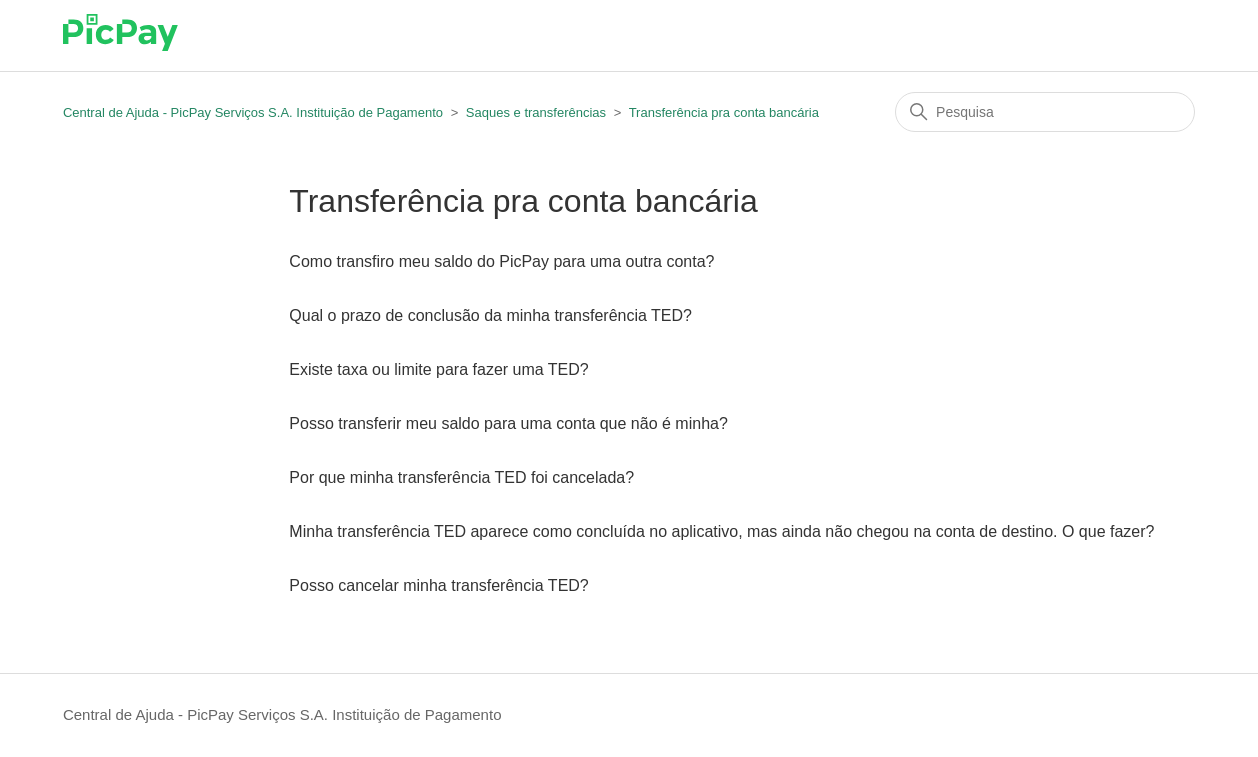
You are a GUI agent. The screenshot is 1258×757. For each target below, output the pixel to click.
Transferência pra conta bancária (724, 112)
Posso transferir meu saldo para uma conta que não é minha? (508, 423)
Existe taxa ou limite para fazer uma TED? (438, 369)
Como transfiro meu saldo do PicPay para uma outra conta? (501, 261)
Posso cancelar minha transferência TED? (438, 585)
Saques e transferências (536, 112)
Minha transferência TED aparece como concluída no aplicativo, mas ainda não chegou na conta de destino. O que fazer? (721, 531)
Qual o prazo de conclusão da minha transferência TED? (490, 315)
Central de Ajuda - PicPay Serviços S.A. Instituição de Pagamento (253, 112)
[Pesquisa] (1045, 112)
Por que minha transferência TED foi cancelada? (461, 477)
